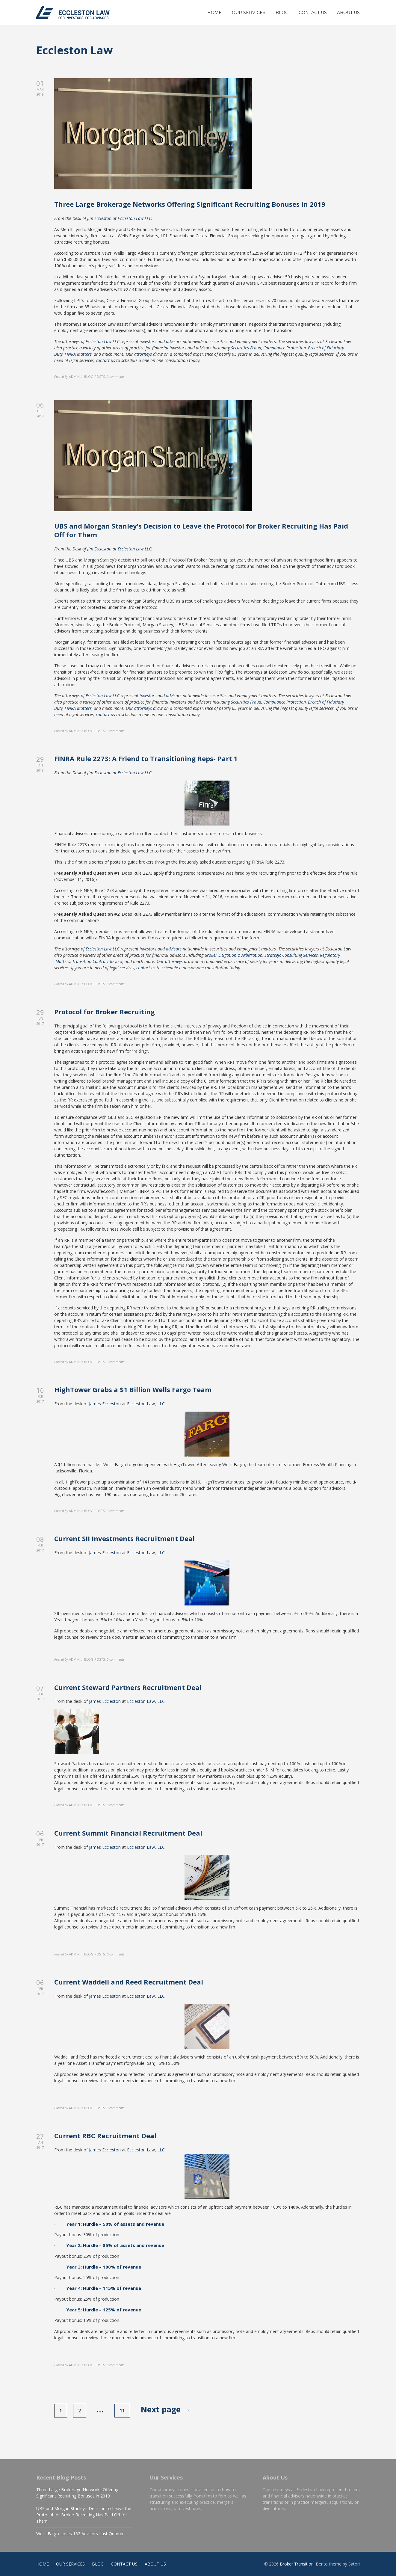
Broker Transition (297, 2564)
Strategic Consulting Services (291, 955)
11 (122, 2410)
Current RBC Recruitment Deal (105, 2135)
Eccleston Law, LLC (146, 1404)
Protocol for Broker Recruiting (104, 1011)
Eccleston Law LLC (134, 218)
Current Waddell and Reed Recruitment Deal (128, 1981)
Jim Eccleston (99, 218)
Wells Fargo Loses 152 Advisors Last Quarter (80, 2533)
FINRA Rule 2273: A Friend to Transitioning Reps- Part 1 (146, 758)
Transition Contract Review (97, 961)
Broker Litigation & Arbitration (233, 955)
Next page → (166, 2409)
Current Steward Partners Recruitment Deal (128, 1687)
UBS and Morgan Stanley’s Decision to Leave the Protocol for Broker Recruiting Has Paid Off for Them (201, 530)
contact (103, 360)
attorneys (143, 354)
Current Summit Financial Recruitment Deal (128, 1832)
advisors (174, 341)
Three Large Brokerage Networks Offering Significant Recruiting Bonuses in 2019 (189, 204)
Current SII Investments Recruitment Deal (124, 1538)
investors (148, 341)
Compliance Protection (284, 348)
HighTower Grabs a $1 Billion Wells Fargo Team (132, 1389)
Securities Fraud (246, 348)
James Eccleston (105, 1404)
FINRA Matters (78, 354)
